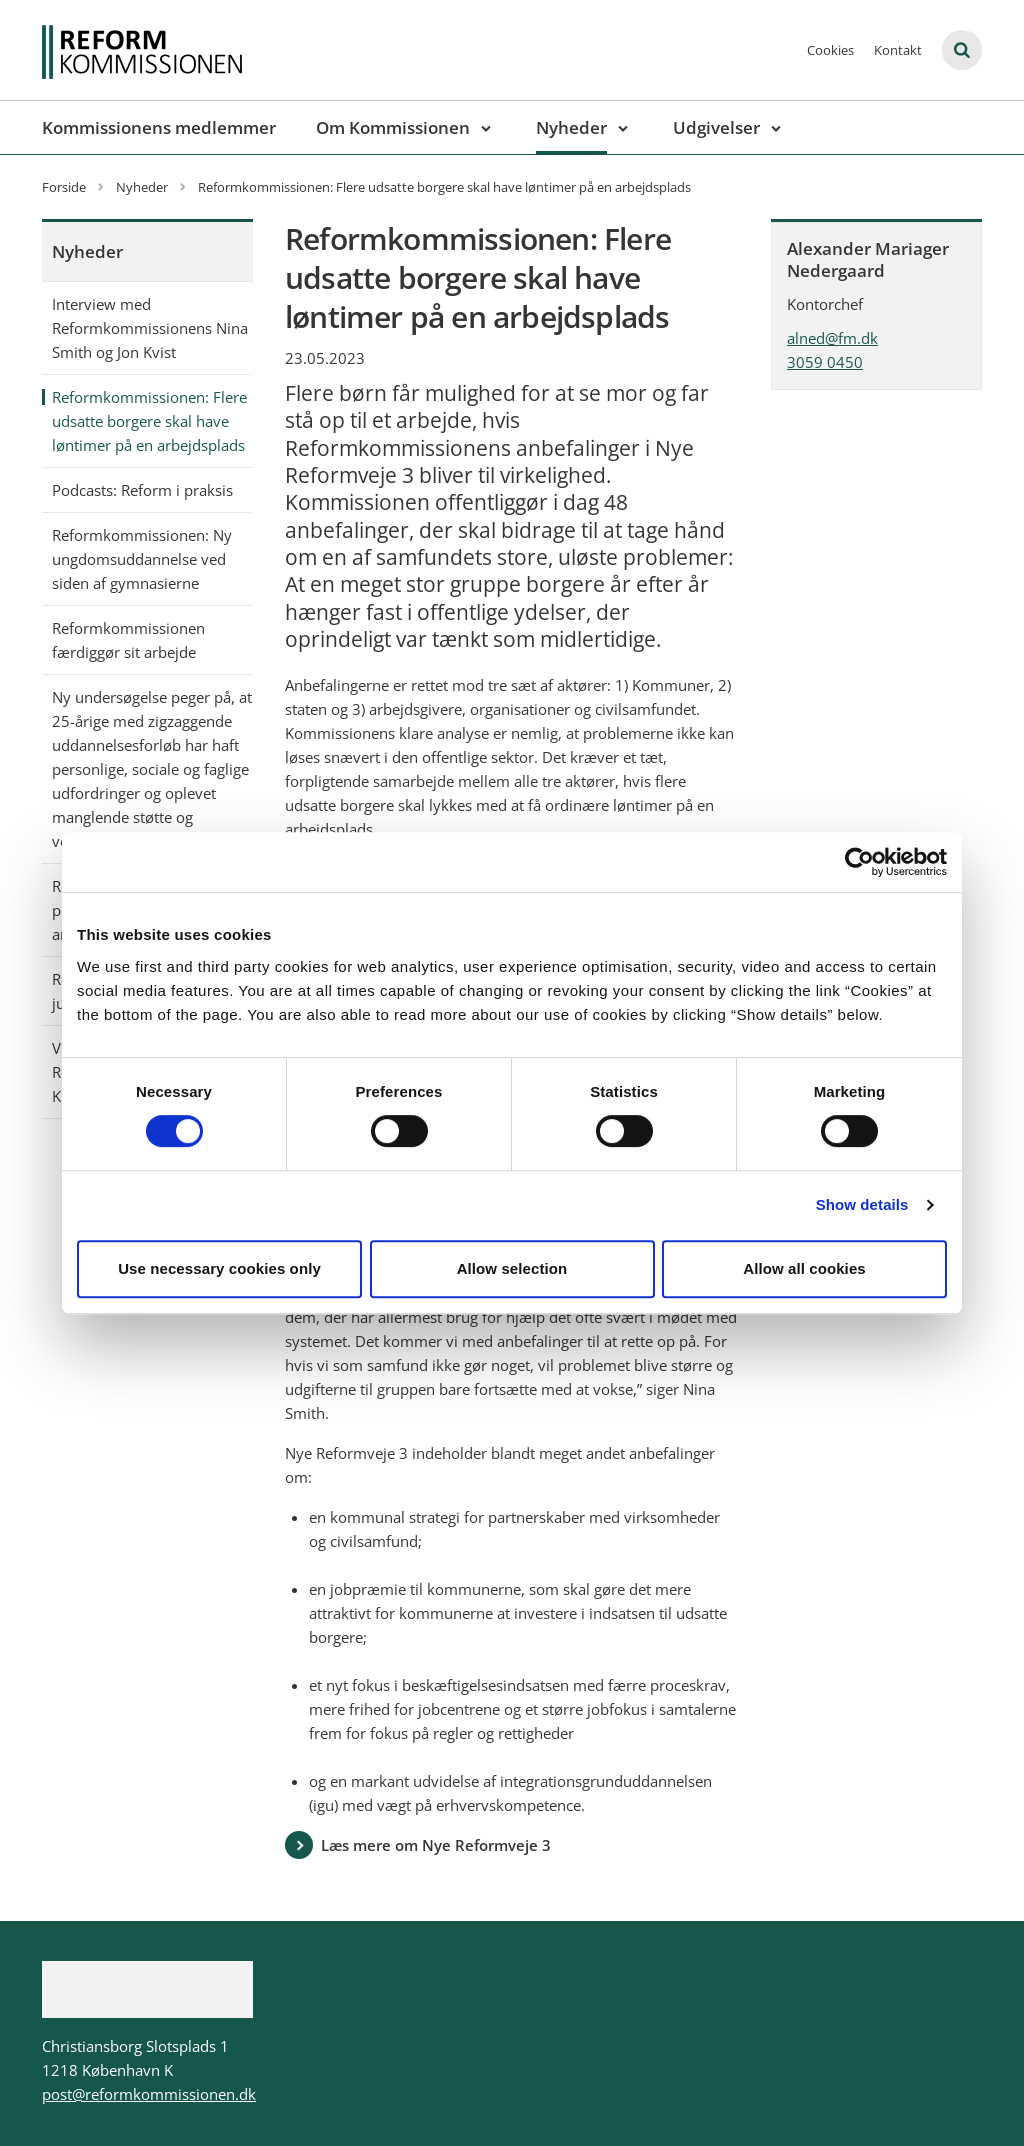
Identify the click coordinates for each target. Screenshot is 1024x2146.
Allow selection (512, 1268)
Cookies (830, 50)
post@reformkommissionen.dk (149, 2094)
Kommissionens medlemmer (159, 127)
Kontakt (898, 50)
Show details (862, 1204)
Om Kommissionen (393, 127)
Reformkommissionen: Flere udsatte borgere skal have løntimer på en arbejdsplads (149, 421)
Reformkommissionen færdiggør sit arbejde (128, 640)
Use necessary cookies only (219, 1268)
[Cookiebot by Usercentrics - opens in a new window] (859, 862)
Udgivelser (716, 127)
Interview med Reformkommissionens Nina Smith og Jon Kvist (150, 328)
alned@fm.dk (832, 338)
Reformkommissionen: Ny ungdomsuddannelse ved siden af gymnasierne (142, 559)
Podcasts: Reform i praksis (142, 490)
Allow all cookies (804, 1268)
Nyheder (571, 127)
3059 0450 (825, 362)
